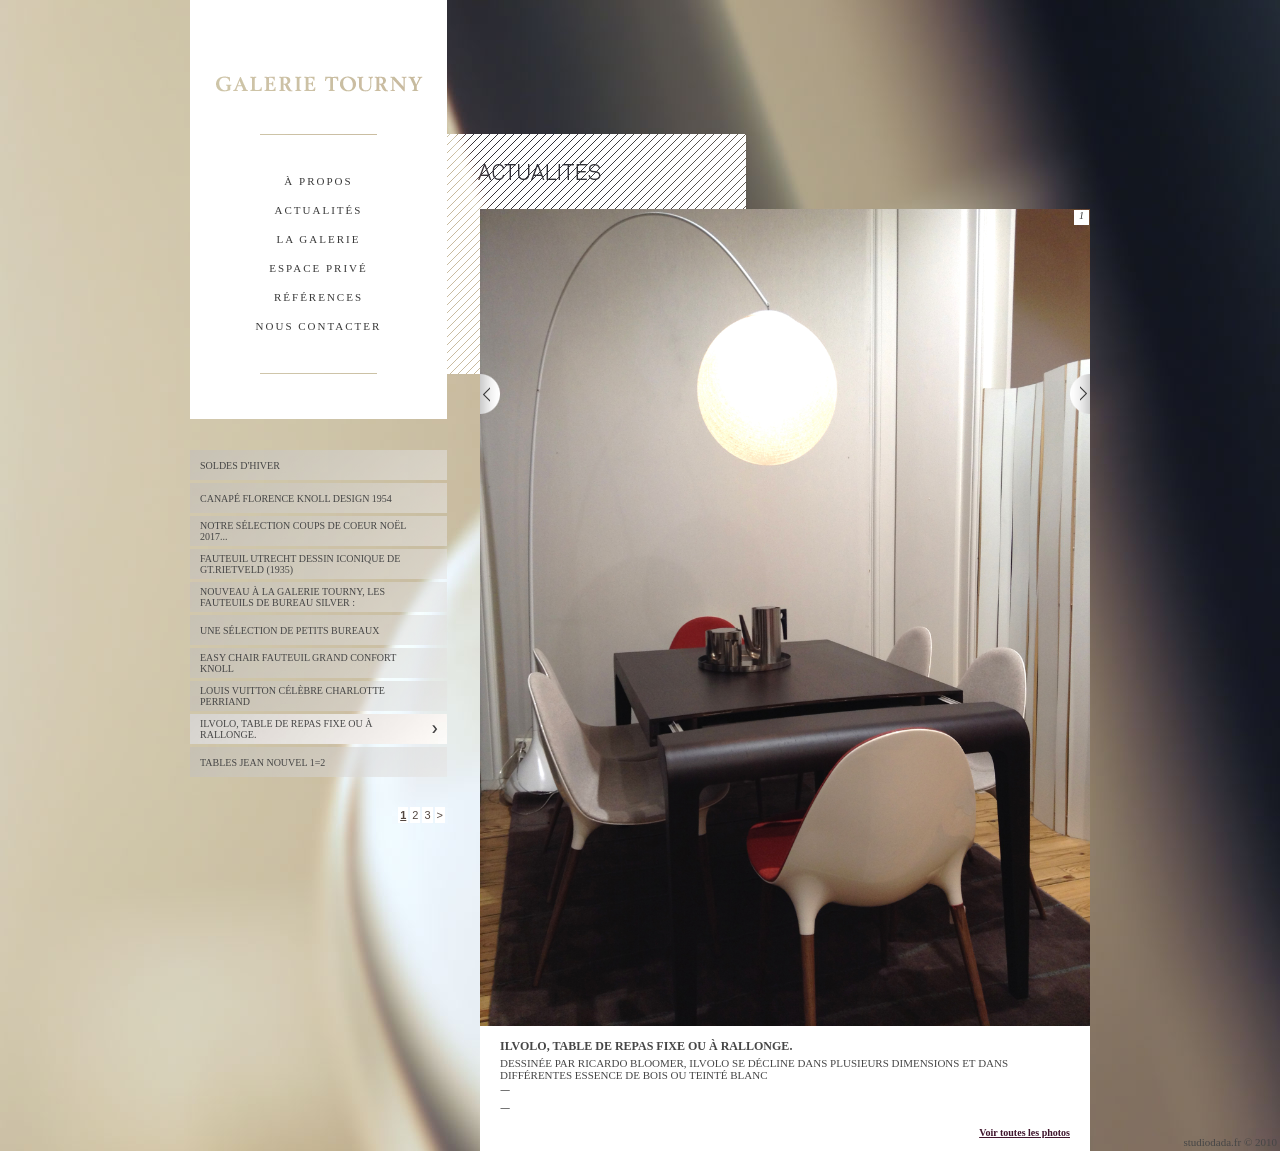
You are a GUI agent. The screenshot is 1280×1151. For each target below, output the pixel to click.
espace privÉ (318, 268)
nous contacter (319, 326)
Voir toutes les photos (1024, 1132)
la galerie (319, 239)
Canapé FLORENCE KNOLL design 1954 (296, 498)
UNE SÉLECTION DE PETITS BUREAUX (289, 630)
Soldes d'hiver (240, 465)
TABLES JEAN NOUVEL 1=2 (262, 762)
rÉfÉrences (318, 297)
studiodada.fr (1212, 1142)
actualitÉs (319, 210)
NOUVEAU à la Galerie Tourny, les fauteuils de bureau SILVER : (292, 597)
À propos (318, 181)
